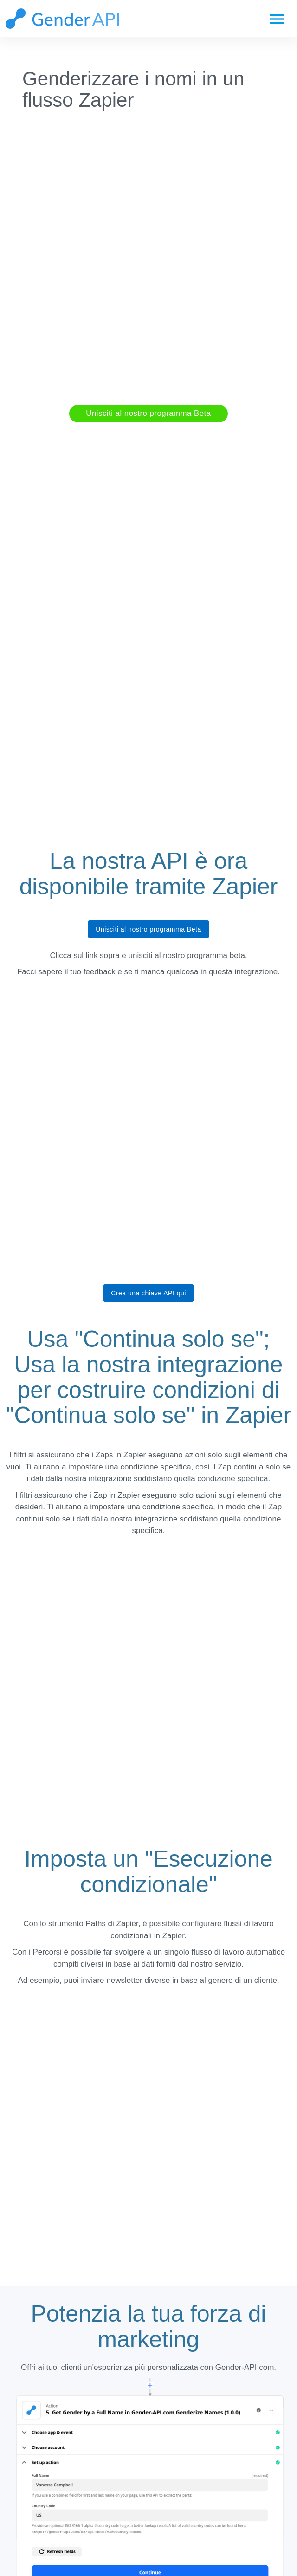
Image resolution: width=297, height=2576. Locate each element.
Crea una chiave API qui (148, 1293)
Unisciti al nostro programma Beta (148, 413)
